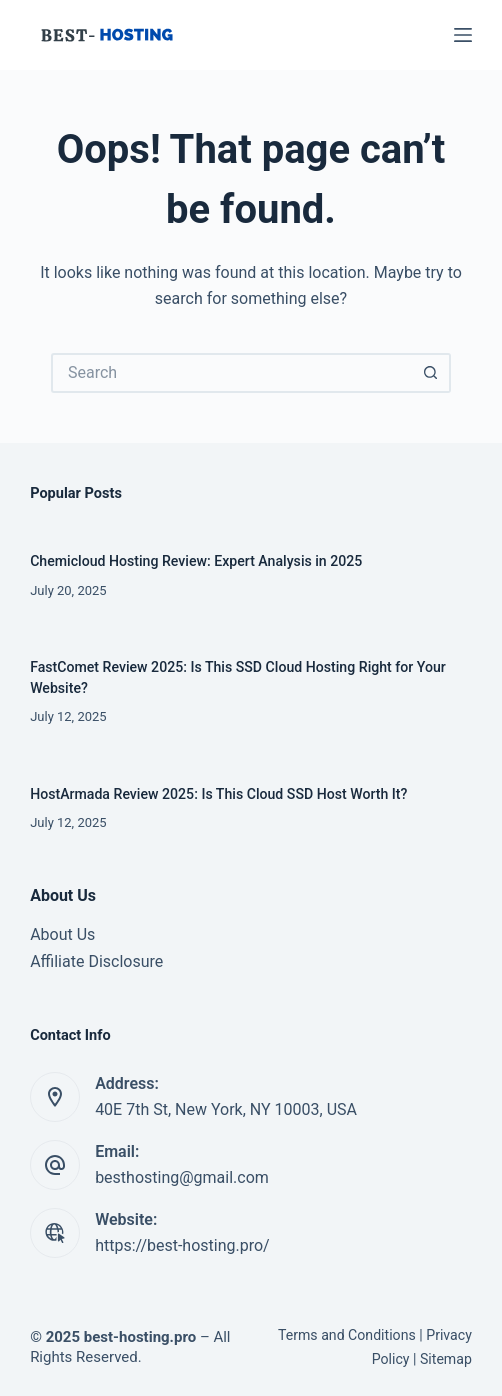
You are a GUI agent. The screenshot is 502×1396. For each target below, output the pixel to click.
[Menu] (463, 35)
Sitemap (446, 1359)
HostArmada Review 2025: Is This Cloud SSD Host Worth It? (218, 794)
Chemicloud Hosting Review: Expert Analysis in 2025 (196, 561)
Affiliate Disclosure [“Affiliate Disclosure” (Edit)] (96, 961)
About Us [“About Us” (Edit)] (62, 934)
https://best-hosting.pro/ (182, 1245)
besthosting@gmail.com (182, 1177)
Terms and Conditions (347, 1335)
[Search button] (431, 373)
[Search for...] (231, 373)
